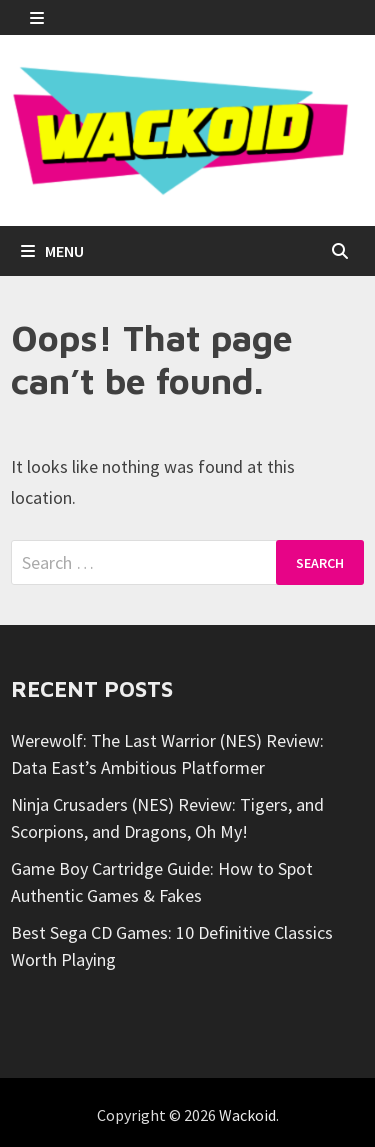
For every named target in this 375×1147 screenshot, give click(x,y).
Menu (52, 251)
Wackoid (247, 1115)
